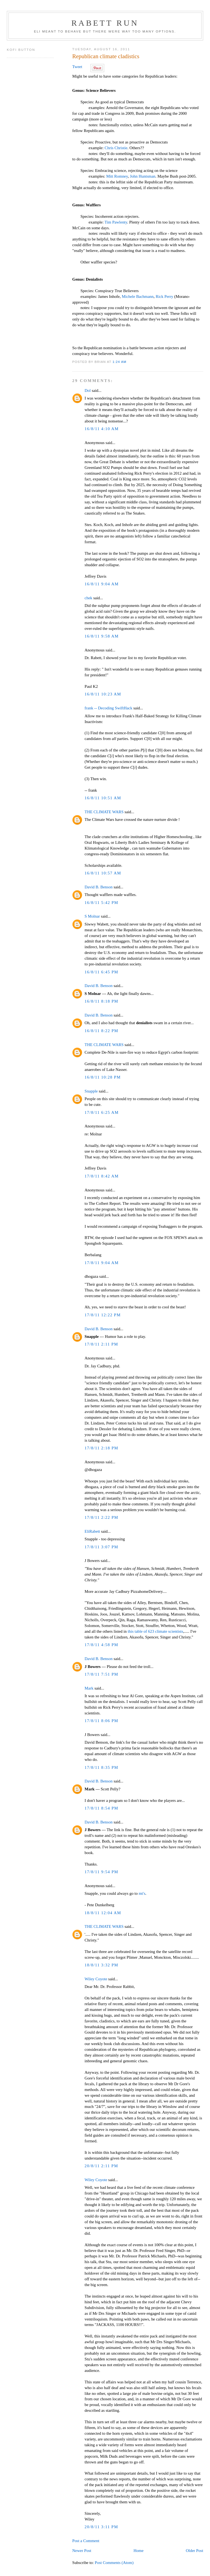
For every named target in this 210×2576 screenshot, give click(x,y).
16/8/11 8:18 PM (101, 1001)
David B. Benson (98, 887)
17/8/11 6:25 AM (101, 1112)
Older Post (194, 2550)
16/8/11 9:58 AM (101, 636)
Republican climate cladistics (105, 56)
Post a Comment (85, 2541)
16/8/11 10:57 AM (102, 873)
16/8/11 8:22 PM (101, 1031)
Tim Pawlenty (115, 222)
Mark (88, 1688)
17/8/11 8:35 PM (101, 1767)
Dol (87, 390)
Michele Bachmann (138, 296)
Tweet (77, 66)
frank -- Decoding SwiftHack (108, 708)
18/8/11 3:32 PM (101, 1965)
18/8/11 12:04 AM (102, 1913)
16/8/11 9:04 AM (101, 584)
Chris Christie (116, 148)
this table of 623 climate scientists (155, 1631)
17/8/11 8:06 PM (101, 1721)
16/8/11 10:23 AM (102, 694)
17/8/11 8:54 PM (101, 1808)
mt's (142, 1893)
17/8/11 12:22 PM (102, 1315)
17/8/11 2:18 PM (101, 1448)
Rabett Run (105, 22)
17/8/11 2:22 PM (101, 1517)
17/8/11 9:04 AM (101, 1263)
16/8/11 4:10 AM (101, 429)
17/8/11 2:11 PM (101, 1344)
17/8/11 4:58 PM (101, 1645)
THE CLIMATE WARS (103, 812)
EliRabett (92, 1531)
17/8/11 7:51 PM (101, 1674)
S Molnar (92, 916)
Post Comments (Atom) (114, 2562)
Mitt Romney (117, 176)
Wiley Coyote (95, 1979)
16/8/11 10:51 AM (102, 798)
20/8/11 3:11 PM (101, 2527)
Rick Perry (164, 296)
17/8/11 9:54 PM (101, 1872)
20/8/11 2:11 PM (101, 2166)
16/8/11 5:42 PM (101, 902)
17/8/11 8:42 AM (101, 1176)
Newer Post (81, 2550)
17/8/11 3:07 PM (101, 1547)
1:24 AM (120, 361)
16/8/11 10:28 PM (102, 1077)
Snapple (91, 1091)
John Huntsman (142, 176)
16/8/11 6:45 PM (101, 972)
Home (138, 2550)
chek (88, 598)
